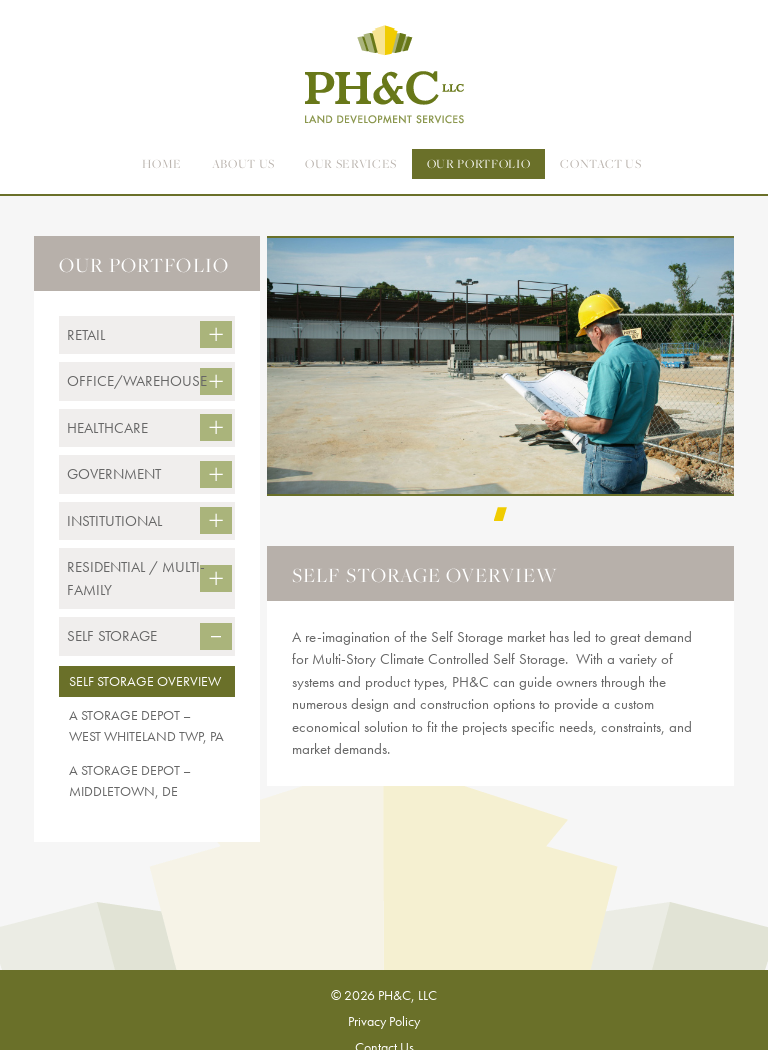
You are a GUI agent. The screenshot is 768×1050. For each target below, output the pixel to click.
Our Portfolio (478, 163)
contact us (601, 163)
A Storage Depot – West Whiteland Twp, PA (146, 725)
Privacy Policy (384, 1021)
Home (162, 163)
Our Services (351, 163)
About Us (243, 163)
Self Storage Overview (145, 681)
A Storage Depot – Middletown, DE (130, 780)
